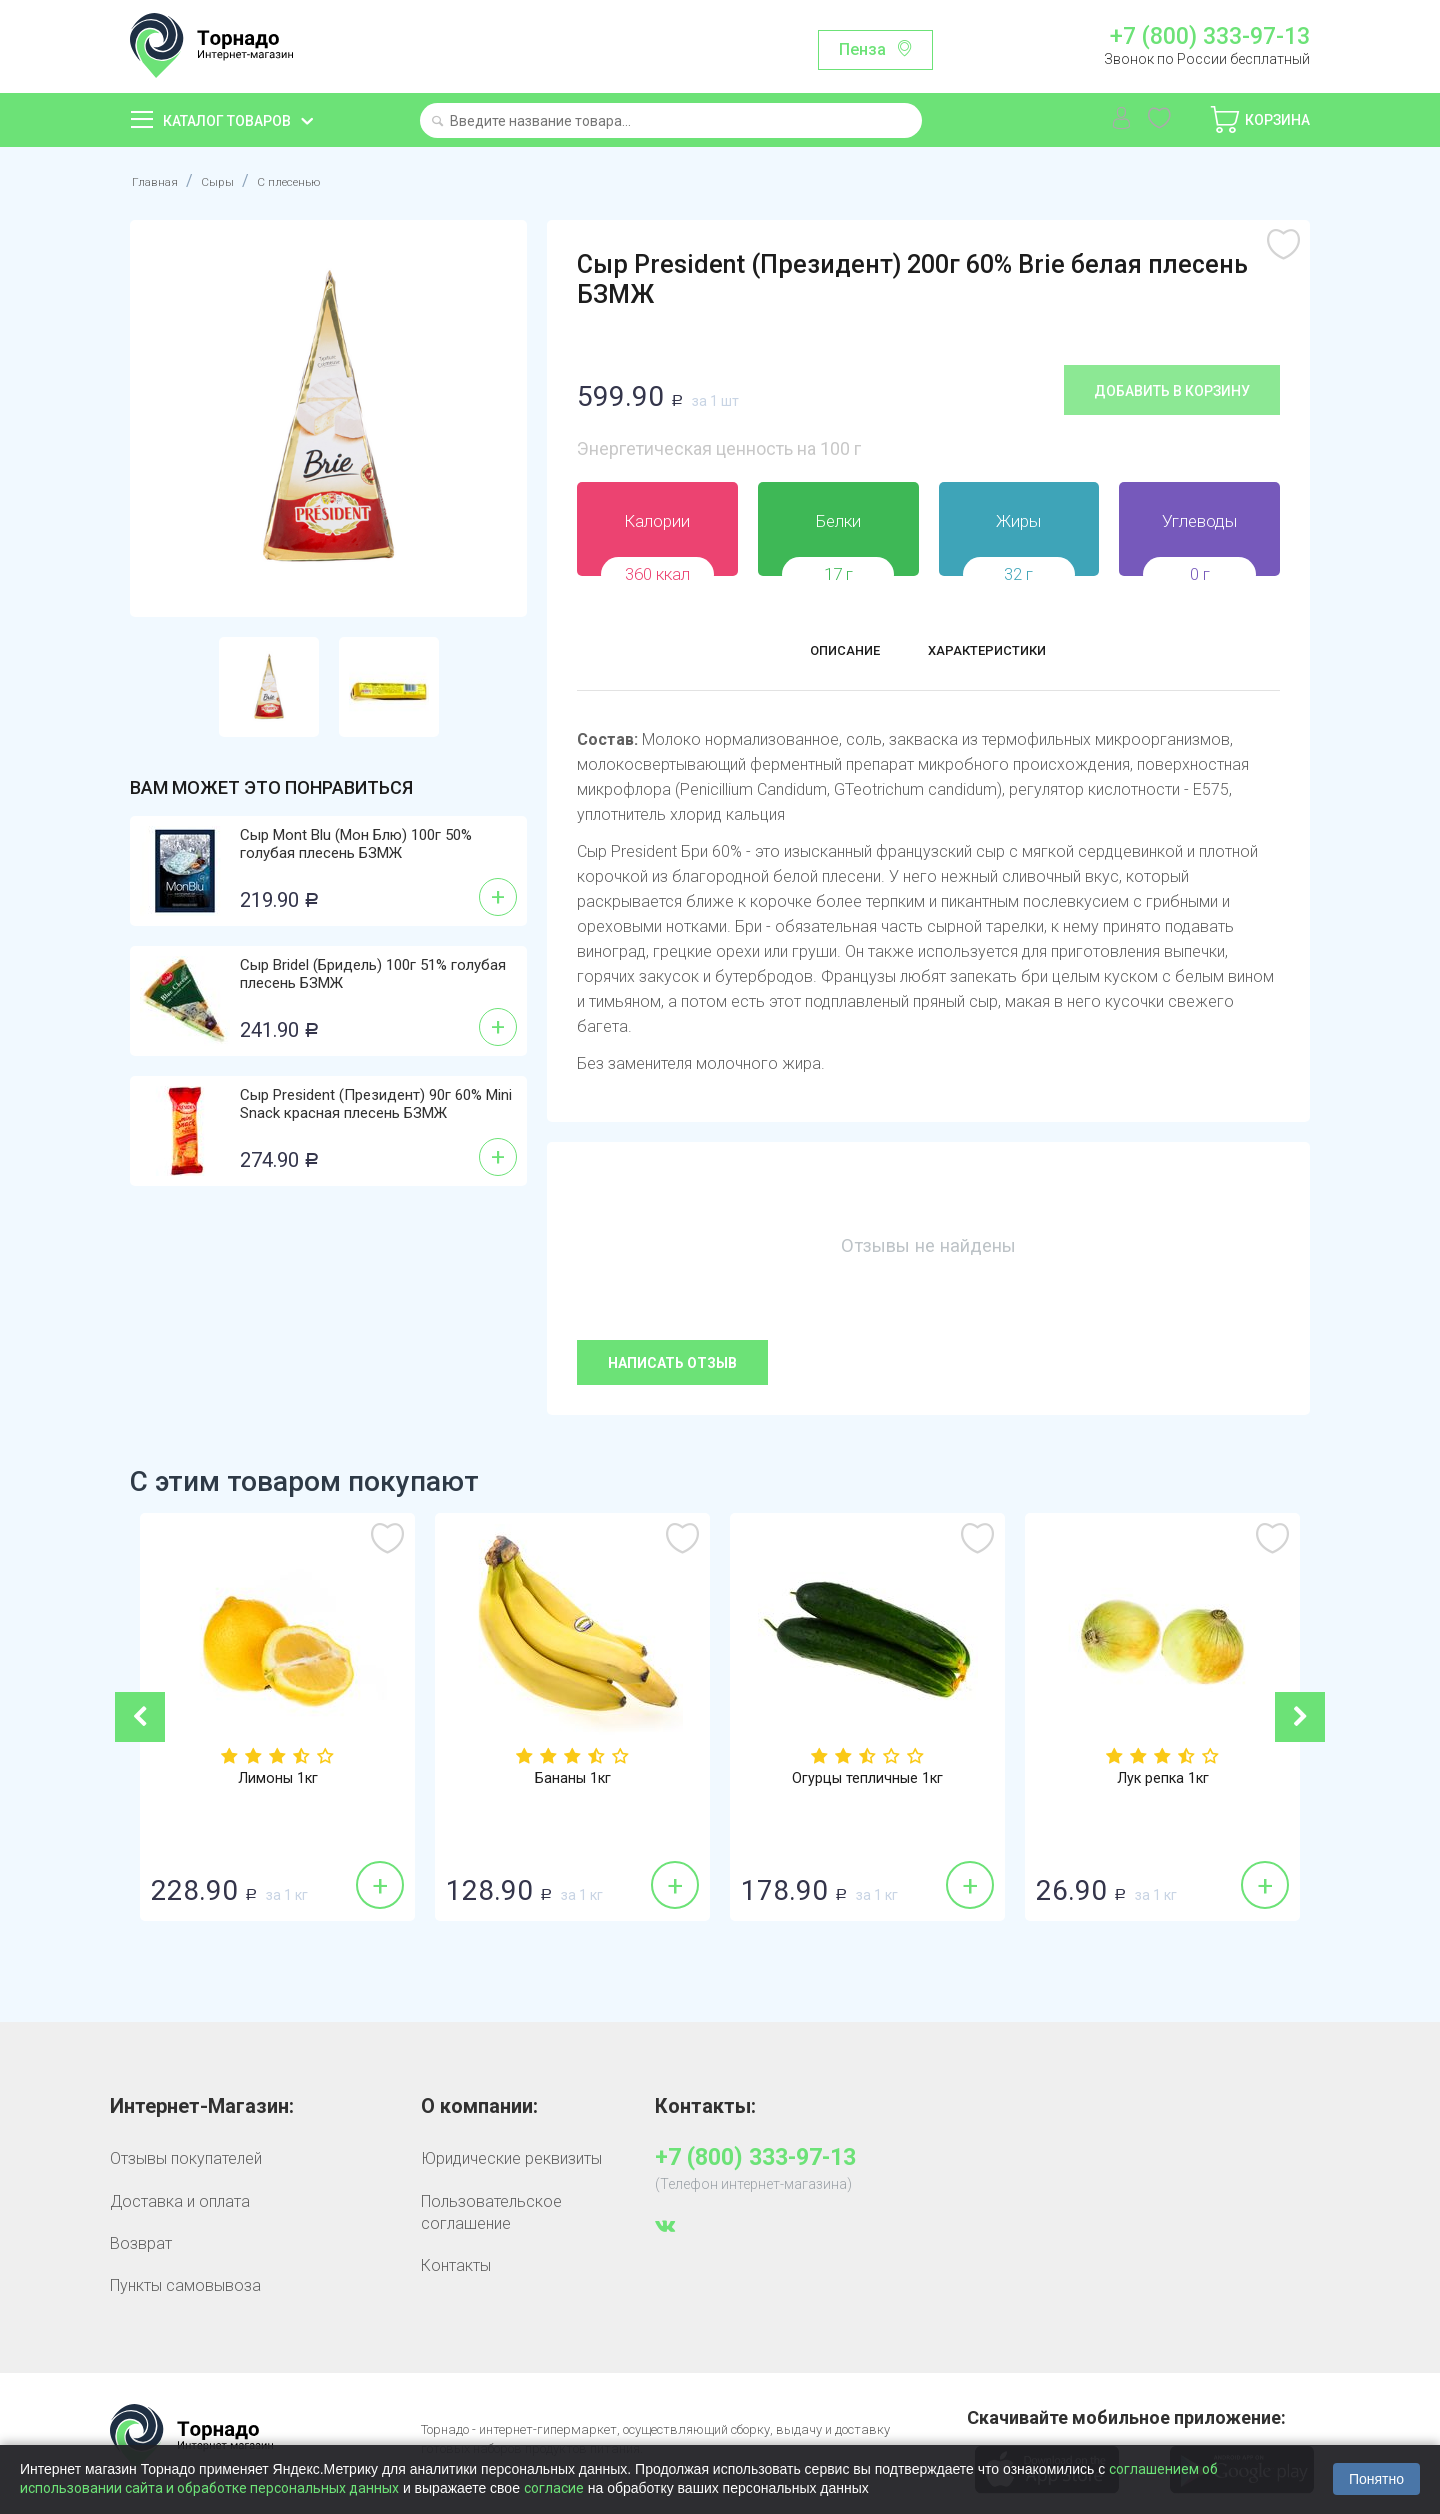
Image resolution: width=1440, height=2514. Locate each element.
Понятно (1376, 2479)
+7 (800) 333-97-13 (1210, 37)
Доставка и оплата (180, 2201)
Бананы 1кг (572, 1780)
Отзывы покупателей (186, 2158)
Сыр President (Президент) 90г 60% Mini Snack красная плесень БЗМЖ (376, 1104)
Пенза (862, 49)
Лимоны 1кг (277, 1780)
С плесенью (319, 180)
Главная (160, 180)
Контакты (456, 2265)
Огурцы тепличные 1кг (868, 1780)
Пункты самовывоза (185, 2285)
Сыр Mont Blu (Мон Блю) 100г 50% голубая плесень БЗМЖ (356, 844)
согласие (554, 2488)
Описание (822, 654)
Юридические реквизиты (511, 2158)
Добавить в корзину (1172, 391)
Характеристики (1001, 654)
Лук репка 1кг (1163, 1780)
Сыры (232, 180)
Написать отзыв (672, 1363)
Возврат (141, 2243)
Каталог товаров (227, 121)
